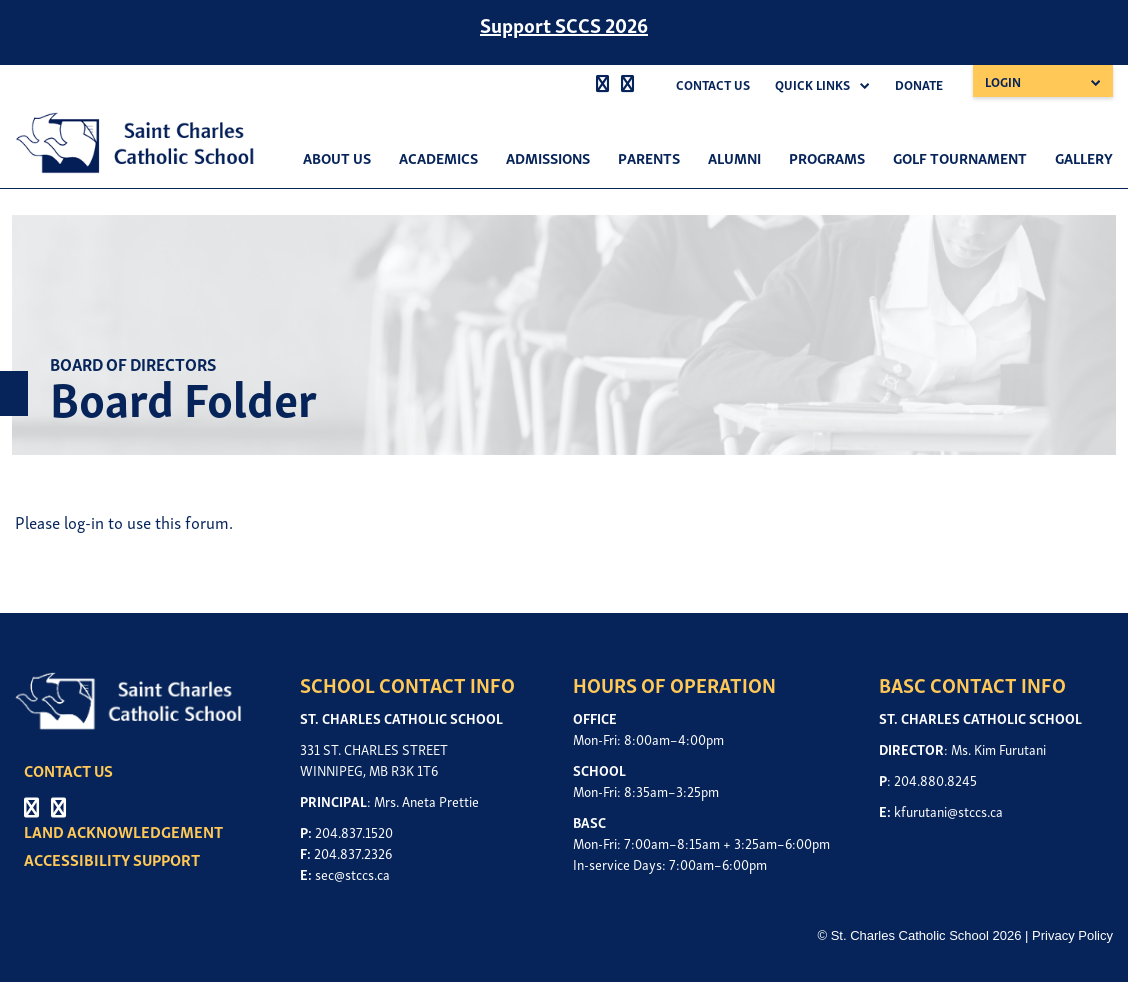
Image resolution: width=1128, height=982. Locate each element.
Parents (649, 157)
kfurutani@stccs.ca (948, 810)
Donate (919, 84)
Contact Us (713, 84)
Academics (438, 157)
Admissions (548, 157)
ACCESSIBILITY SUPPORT (113, 859)
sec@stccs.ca (352, 873)
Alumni (734, 157)
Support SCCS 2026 (564, 24)
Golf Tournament (960, 157)
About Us (337, 157)
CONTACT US (69, 770)
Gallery (1084, 157)
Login (1003, 81)
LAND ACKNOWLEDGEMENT (124, 831)
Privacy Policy (1072, 935)
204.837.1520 (354, 831)
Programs (827, 157)
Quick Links (812, 84)
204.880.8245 (935, 779)
